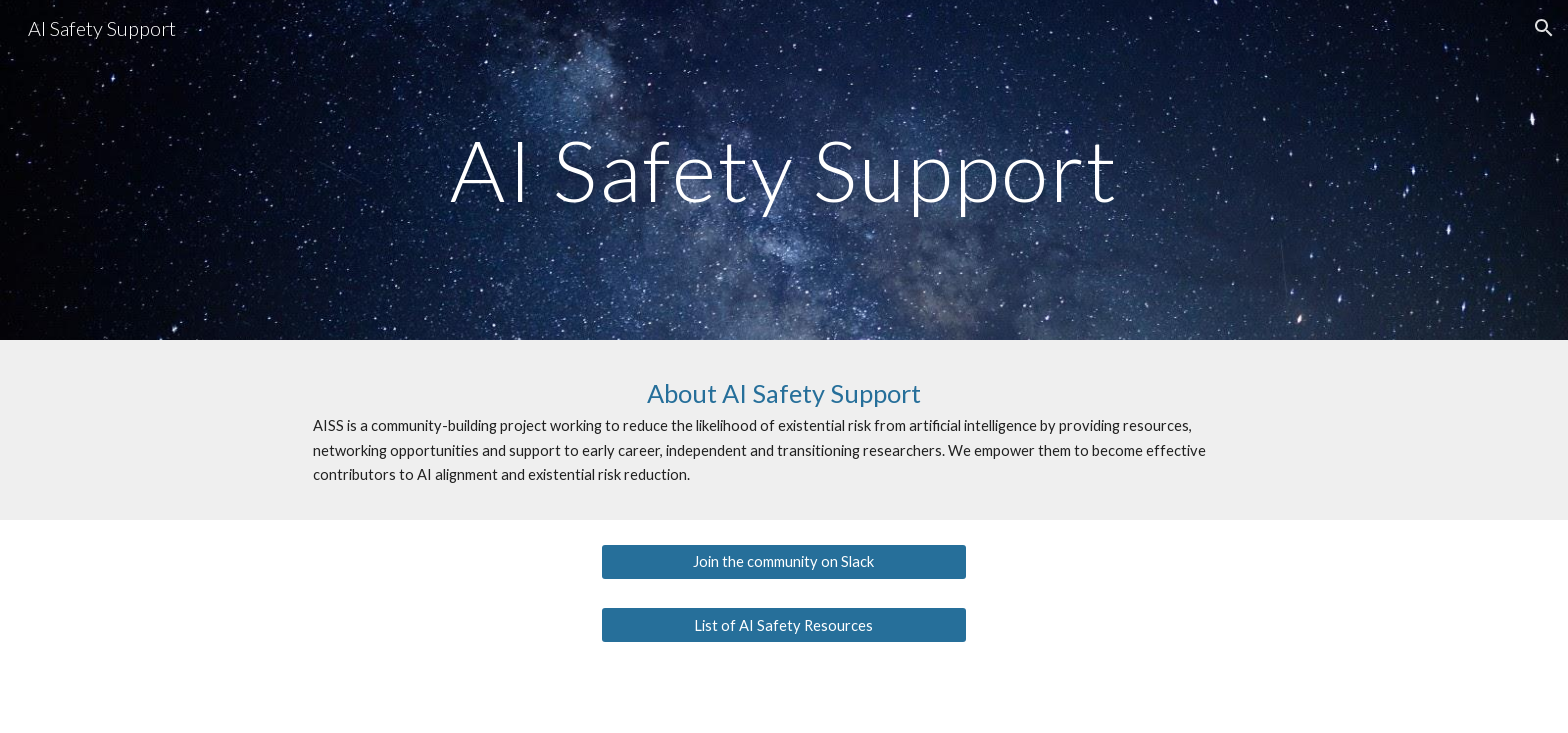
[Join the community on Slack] (783, 561)
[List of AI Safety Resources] (783, 625)
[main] (784, 169)
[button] (1544, 28)
